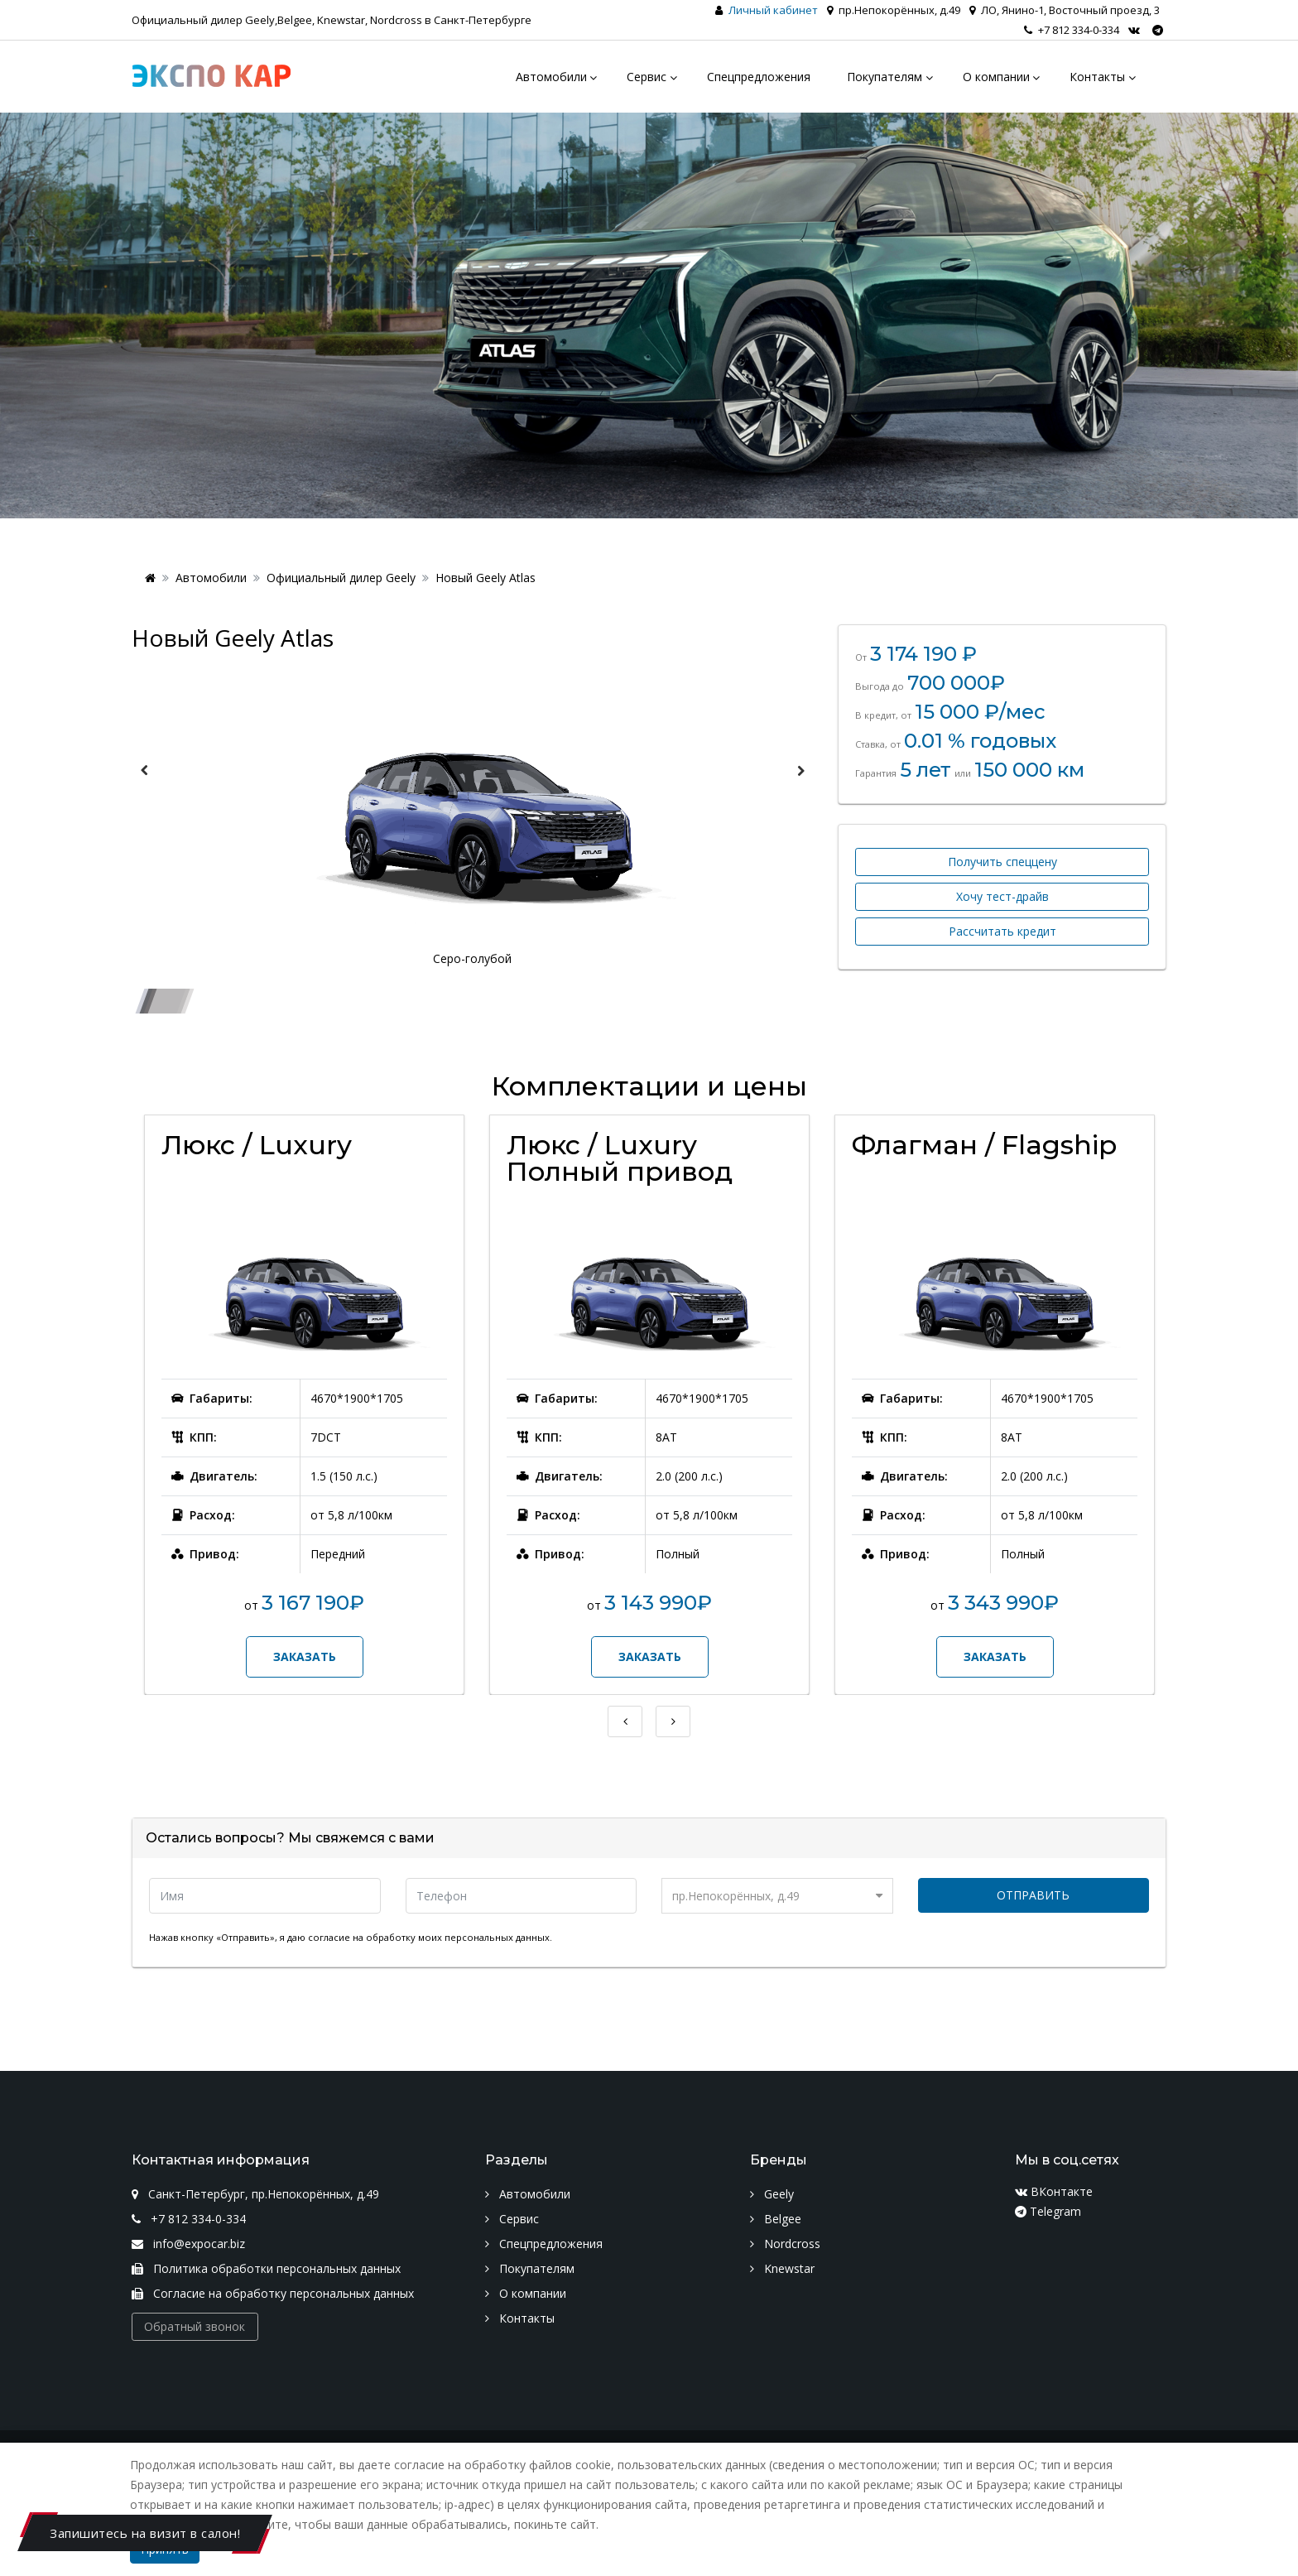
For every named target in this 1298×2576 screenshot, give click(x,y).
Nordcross (785, 2243)
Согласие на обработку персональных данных (273, 2293)
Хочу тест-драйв (1002, 896)
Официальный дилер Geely (341, 577)
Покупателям (529, 2268)
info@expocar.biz (188, 2243)
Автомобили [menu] (551, 76)
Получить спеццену (1002, 861)
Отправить (1033, 1895)
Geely (772, 2194)
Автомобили (211, 577)
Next (800, 771)
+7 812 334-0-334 (1071, 29)
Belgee (775, 2219)
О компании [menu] (996, 76)
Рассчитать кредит (1002, 931)
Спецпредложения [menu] (758, 76)
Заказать (304, 1656)
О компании (525, 2293)
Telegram (1048, 2211)
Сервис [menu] (646, 76)
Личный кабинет (773, 9)
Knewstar (782, 2268)
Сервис (512, 2219)
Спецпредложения (544, 2243)
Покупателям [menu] (884, 76)
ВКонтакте (1054, 2191)
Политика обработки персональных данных (266, 2268)
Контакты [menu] (1097, 76)
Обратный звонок (194, 2326)
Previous (144, 771)
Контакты (520, 2318)
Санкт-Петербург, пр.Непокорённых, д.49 (255, 2194)
